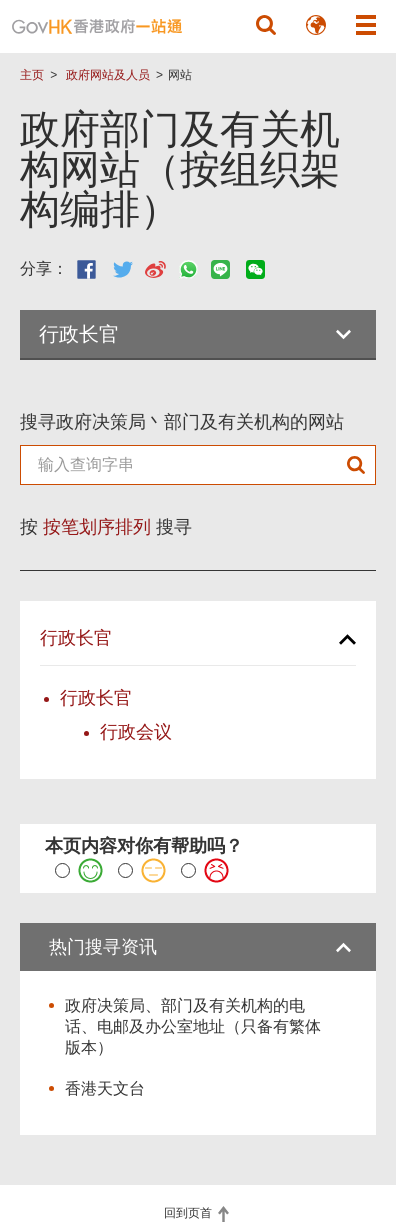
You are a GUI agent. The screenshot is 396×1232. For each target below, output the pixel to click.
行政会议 (136, 732)
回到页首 (189, 1213)
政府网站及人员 (108, 75)
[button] (266, 25)
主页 (32, 75)
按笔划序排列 (97, 527)
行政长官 (76, 638)
